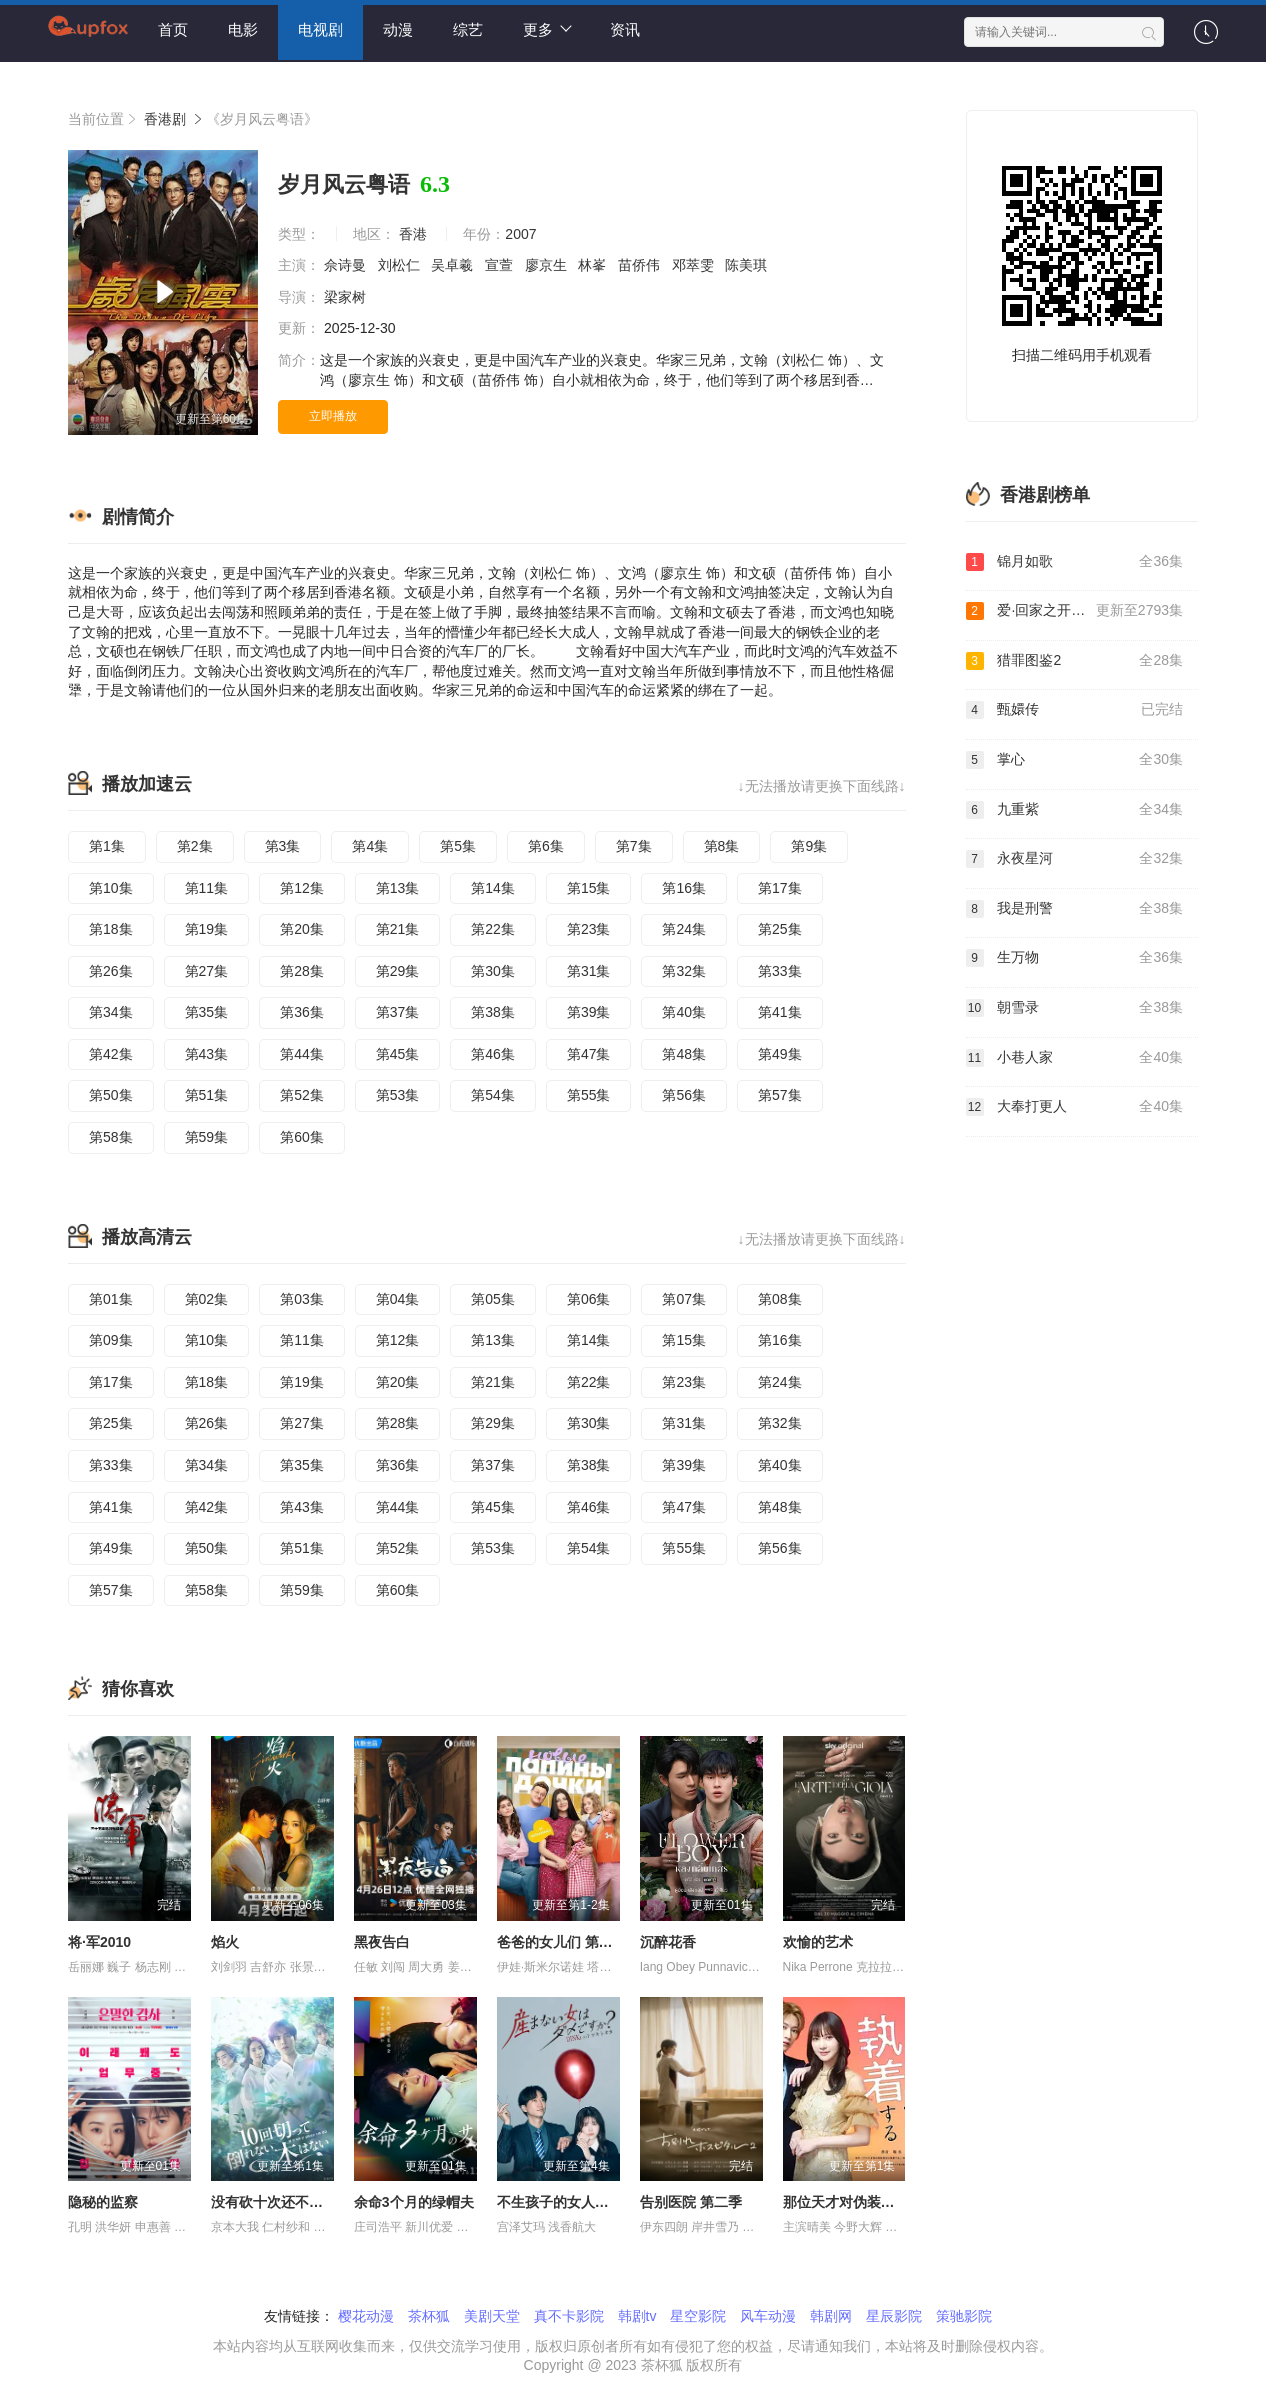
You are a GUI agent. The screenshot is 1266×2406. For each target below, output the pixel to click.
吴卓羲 (454, 265)
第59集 (207, 1137)
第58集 (111, 1137)
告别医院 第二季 (691, 2202)
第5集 (458, 846)
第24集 (684, 929)
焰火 (225, 1942)
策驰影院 (964, 2316)
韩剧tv (637, 2316)
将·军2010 (99, 1942)
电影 (243, 29)
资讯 (625, 29)
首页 (173, 29)
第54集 (493, 1095)
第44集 (302, 1054)
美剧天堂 (492, 2316)
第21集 (398, 929)
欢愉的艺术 (818, 1942)
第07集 (684, 1299)
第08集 (780, 1299)
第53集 (398, 1095)
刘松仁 (401, 265)
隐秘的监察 (103, 2202)
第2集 (195, 846)
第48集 (684, 1054)
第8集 (722, 846)
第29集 (398, 971)
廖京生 (548, 265)
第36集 (302, 1012)
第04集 (398, 1299)
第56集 (684, 1095)
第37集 (398, 1012)
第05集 (493, 1299)
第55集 (589, 1095)
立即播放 (333, 416)
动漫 (398, 29)
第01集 (111, 1299)
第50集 (111, 1095)
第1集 (107, 846)
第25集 (780, 929)
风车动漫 (768, 2316)
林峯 (594, 265)
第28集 (302, 971)
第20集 (302, 929)
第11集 (207, 888)
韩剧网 (831, 2316)
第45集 (398, 1054)
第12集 (302, 888)
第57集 (780, 1095)
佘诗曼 (347, 265)
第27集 (207, 971)
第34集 (111, 1012)
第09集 (111, 1340)
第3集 (283, 846)
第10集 (111, 888)
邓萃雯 (695, 265)
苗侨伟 (641, 265)
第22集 (493, 929)
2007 (520, 234)
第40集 (684, 1012)
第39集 (589, 1012)
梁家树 (347, 297)
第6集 (546, 846)
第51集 (207, 1095)
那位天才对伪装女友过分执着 (874, 2202)
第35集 (207, 1012)
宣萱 (501, 265)
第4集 (370, 846)
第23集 (589, 929)
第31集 (589, 971)
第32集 (684, 971)
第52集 (302, 1095)
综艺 (468, 29)
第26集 (111, 971)
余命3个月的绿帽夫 (414, 2202)
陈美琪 (748, 265)
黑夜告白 (382, 1942)
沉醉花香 (668, 1942)
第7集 (634, 846)
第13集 (398, 888)
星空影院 (698, 2316)
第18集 (111, 929)
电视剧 (320, 29)
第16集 (684, 888)
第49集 (780, 1054)
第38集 (493, 1012)
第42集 (111, 1054)
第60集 (302, 1137)
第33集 (780, 971)
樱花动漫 (366, 2316)
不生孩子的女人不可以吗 (574, 2202)
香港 (413, 234)
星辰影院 (894, 2316)
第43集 (207, 1054)
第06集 (589, 1299)
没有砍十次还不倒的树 (281, 2202)
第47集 (589, 1054)
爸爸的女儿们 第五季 (562, 1942)
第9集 (809, 846)
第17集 (780, 888)
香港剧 (165, 119)
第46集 (493, 1054)
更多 (547, 29)
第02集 (207, 1299)
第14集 (493, 888)
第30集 (493, 971)
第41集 (780, 1012)
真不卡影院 (569, 2316)
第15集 (589, 888)
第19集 (207, 929)
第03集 (302, 1299)
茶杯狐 (429, 2316)
